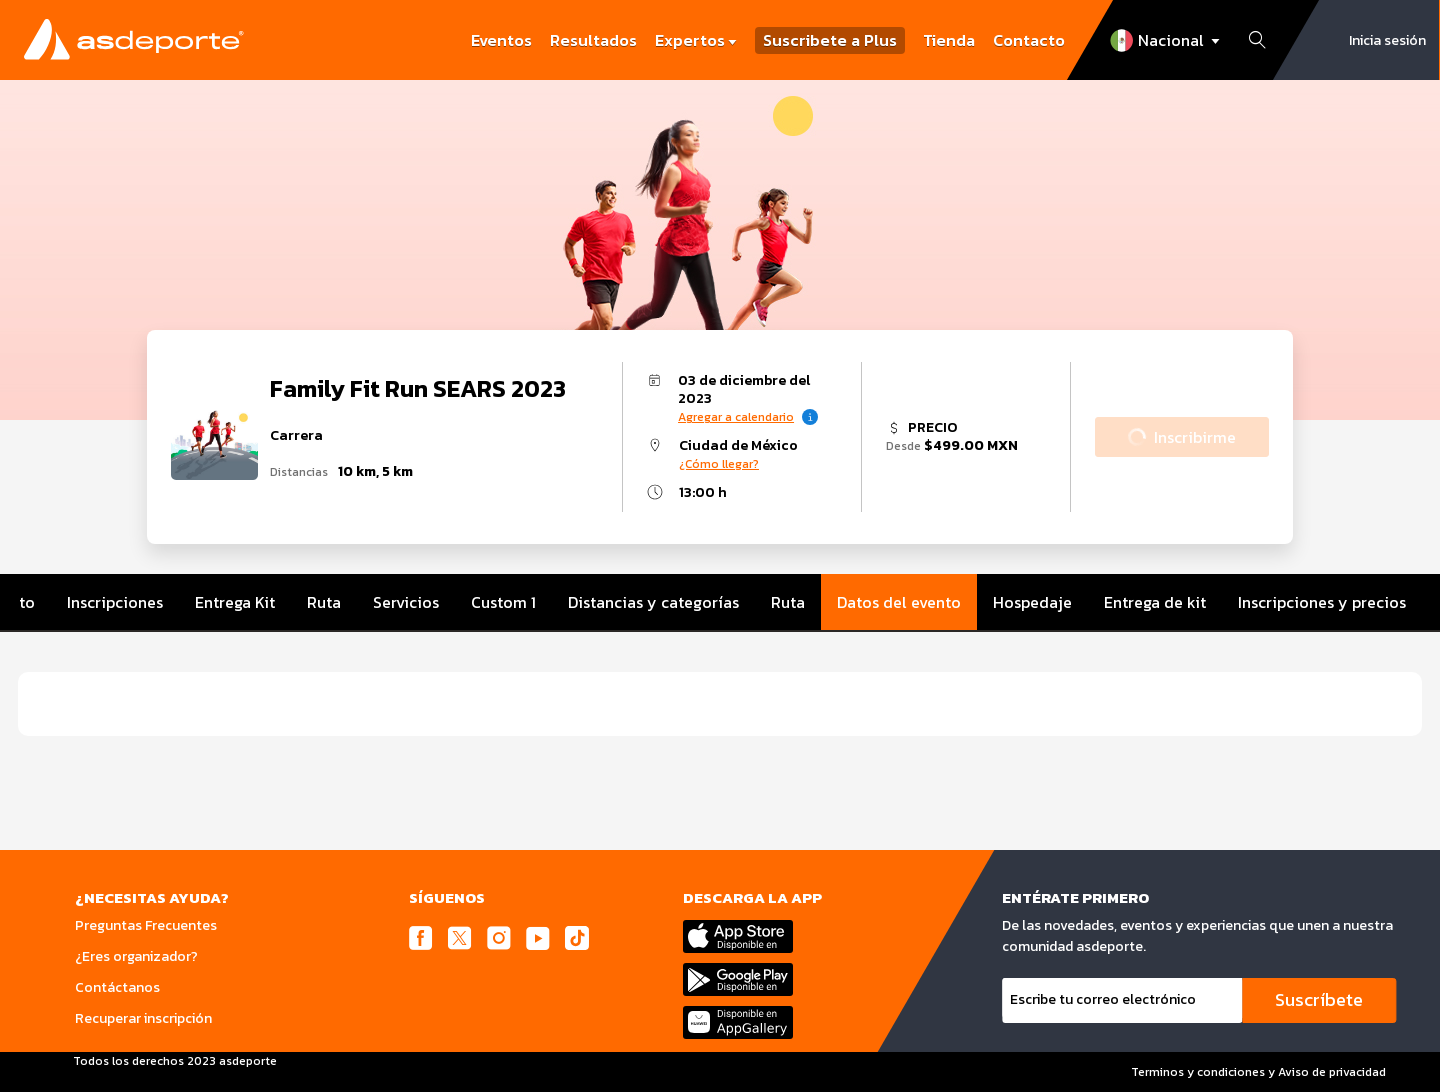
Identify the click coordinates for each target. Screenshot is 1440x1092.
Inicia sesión (1387, 40)
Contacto (1029, 40)
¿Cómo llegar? (719, 464)
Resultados (593, 40)
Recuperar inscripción (143, 1018)
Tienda (949, 40)
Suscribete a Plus (830, 40)
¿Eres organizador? (136, 956)
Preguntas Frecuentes (146, 925)
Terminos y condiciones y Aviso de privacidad (1258, 1072)
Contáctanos (117, 987)
